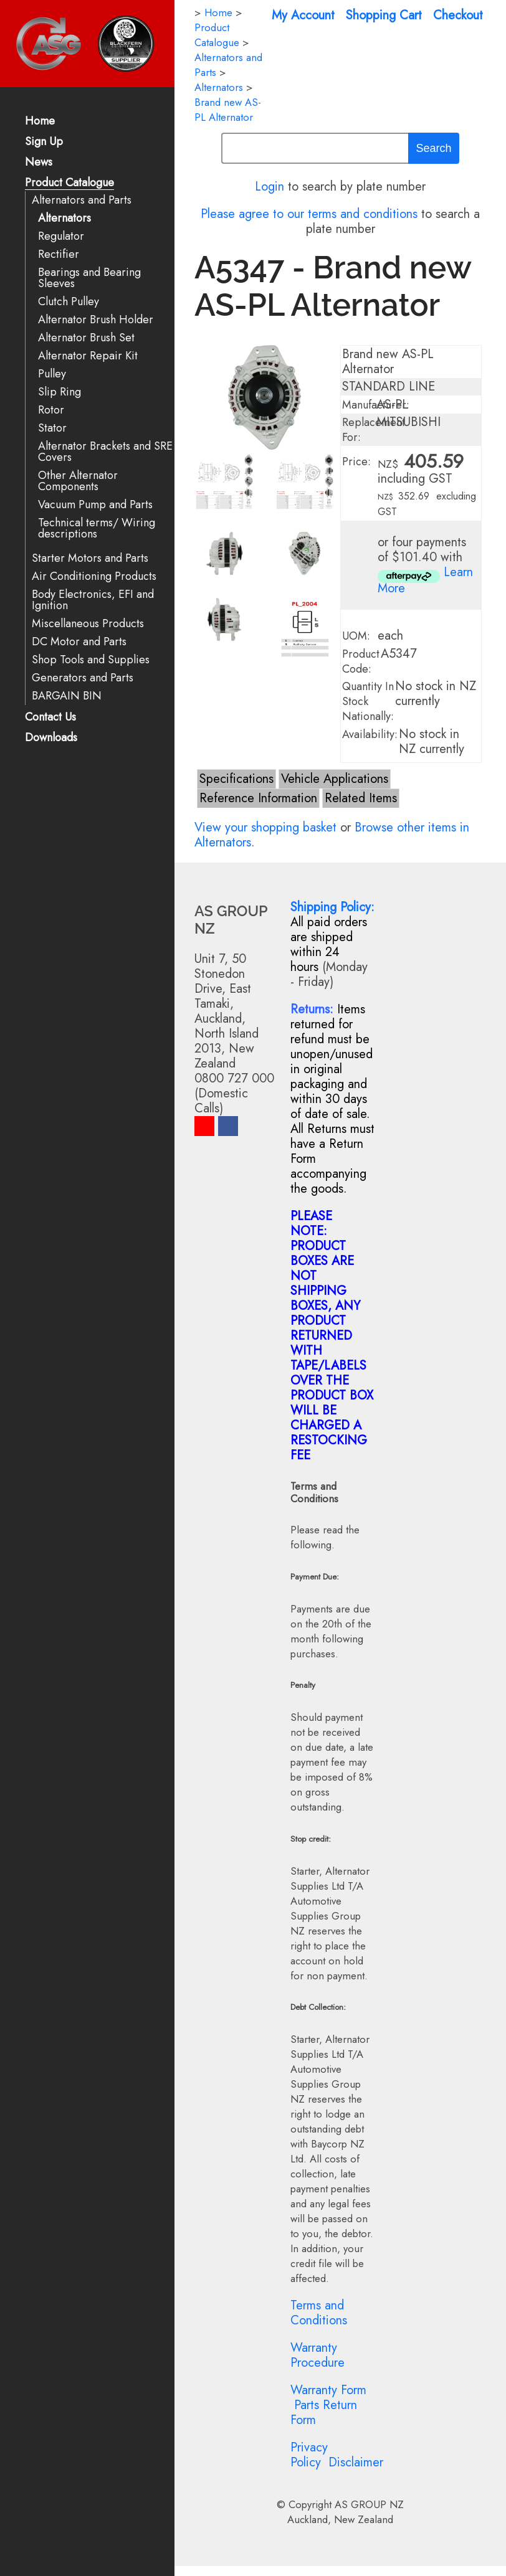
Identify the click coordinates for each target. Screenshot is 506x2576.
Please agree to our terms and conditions (309, 214)
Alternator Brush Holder (95, 320)
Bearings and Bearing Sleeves (89, 278)
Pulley (52, 374)
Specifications (236, 779)
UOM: (356, 636)
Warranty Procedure (317, 2355)
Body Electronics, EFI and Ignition (93, 600)
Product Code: (361, 661)
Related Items (361, 798)
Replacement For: (373, 429)
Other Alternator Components (78, 481)
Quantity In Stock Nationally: (368, 701)
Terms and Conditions (318, 2312)
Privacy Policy (309, 2454)
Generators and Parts (82, 678)
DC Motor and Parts (79, 642)
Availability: (370, 734)
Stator (52, 428)
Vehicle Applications (334, 779)
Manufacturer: (375, 405)
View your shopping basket (265, 827)
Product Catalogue (69, 183)
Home (40, 121)
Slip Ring (59, 392)
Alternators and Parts (81, 200)
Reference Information (258, 798)
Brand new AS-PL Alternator (227, 110)
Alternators (64, 218)
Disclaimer (355, 2462)
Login (269, 187)
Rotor (51, 410)
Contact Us (50, 717)
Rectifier (58, 254)
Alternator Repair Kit (88, 356)
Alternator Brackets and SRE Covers (105, 451)
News (38, 162)
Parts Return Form (323, 2412)
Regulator (61, 236)
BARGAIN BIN (67, 696)
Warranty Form (328, 2390)
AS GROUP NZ (369, 2504)
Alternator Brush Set (86, 338)
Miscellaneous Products (88, 624)
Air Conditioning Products (94, 576)
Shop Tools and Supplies (91, 660)
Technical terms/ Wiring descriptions (96, 528)
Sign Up (44, 142)
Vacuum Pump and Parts (95, 505)
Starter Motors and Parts (90, 558)
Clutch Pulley (68, 302)
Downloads (51, 738)
